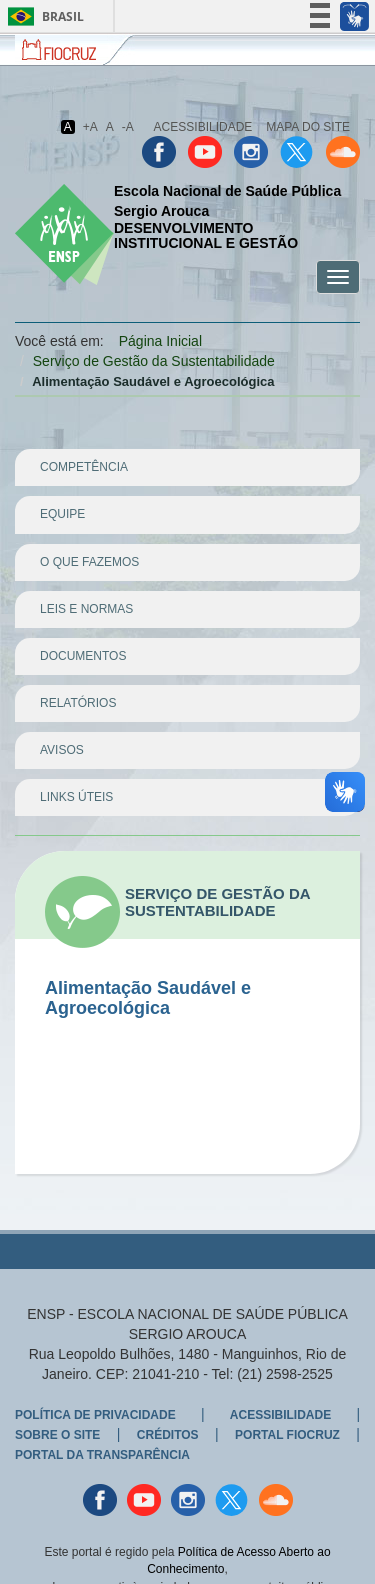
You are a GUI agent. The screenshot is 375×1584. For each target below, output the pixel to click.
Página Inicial (160, 341)
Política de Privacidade (95, 1415)
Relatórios (78, 703)
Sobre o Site (57, 1435)
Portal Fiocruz (287, 1435)
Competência (84, 467)
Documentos (83, 656)
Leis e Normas (86, 609)
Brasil (42, 16)
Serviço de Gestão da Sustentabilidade (154, 361)
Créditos (168, 1435)
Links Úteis (76, 797)
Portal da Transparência (102, 1455)
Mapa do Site (308, 127)
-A (128, 127)
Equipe (62, 514)
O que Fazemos (89, 562)
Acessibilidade (203, 127)
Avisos (62, 750)
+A (90, 127)
